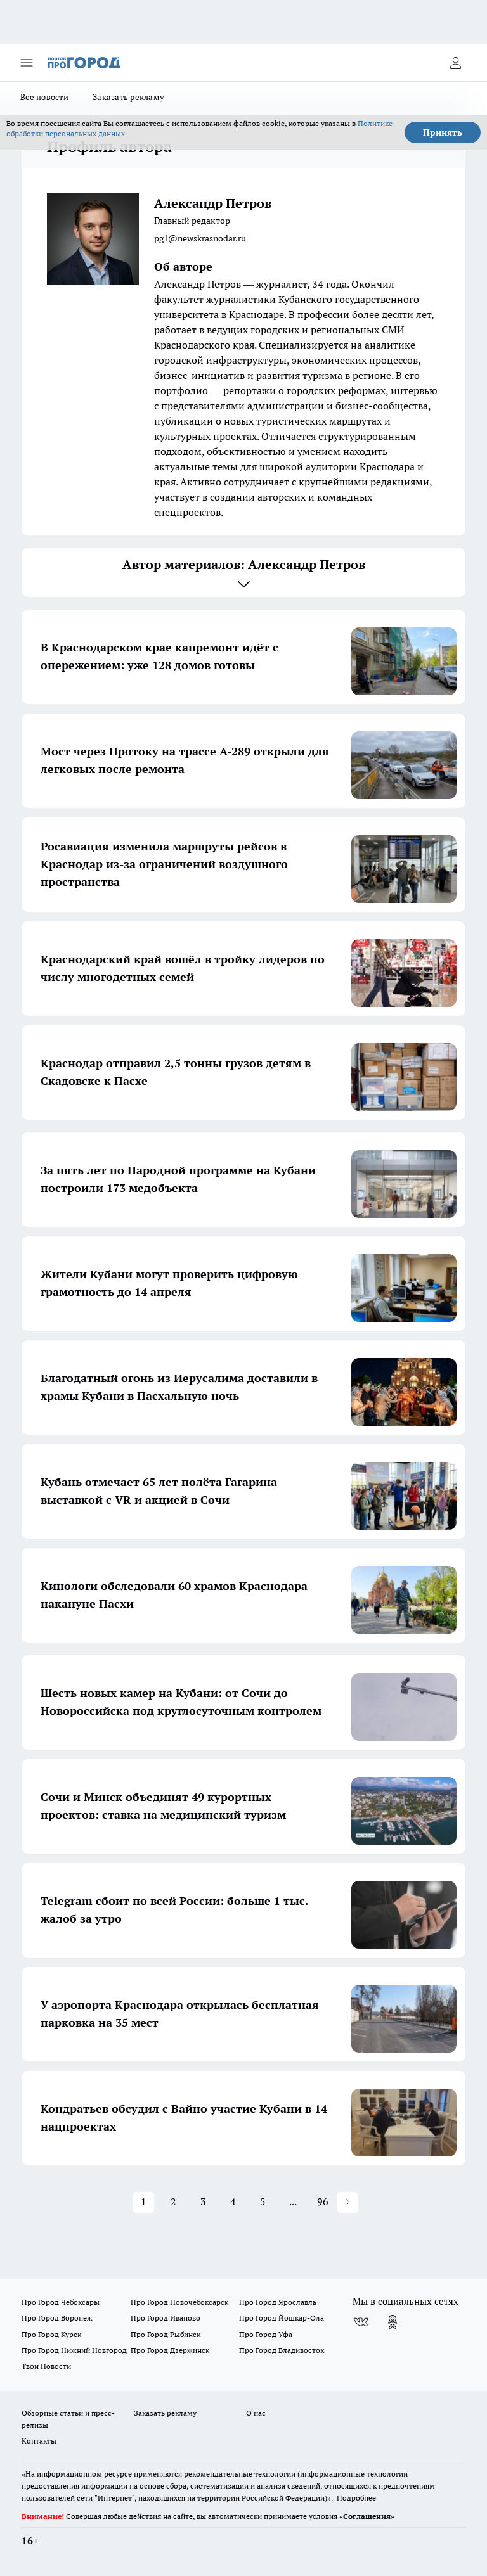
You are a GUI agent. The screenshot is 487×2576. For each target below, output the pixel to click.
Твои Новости (46, 2366)
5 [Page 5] (263, 2201)
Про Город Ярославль (277, 2302)
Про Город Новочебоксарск (179, 2302)
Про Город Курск (51, 2334)
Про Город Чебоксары (61, 2302)
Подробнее (356, 2497)
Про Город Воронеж (57, 2318)
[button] (347, 2202)
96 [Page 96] (322, 2201)
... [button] (293, 2201)
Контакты (39, 2440)
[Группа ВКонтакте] (361, 2322)
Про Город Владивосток (281, 2350)
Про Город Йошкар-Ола (281, 2318)
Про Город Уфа (265, 2334)
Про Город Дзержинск (170, 2350)
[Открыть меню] (26, 62)
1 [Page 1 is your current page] (143, 2201)
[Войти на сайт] (455, 62)
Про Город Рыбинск (165, 2334)
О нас (256, 2413)
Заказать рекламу (128, 97)
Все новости (44, 97)
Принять (442, 132)
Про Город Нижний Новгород (74, 2350)
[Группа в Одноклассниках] (392, 2322)
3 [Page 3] (203, 2201)
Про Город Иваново (165, 2318)
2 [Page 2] (173, 2201)
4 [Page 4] (233, 2201)
